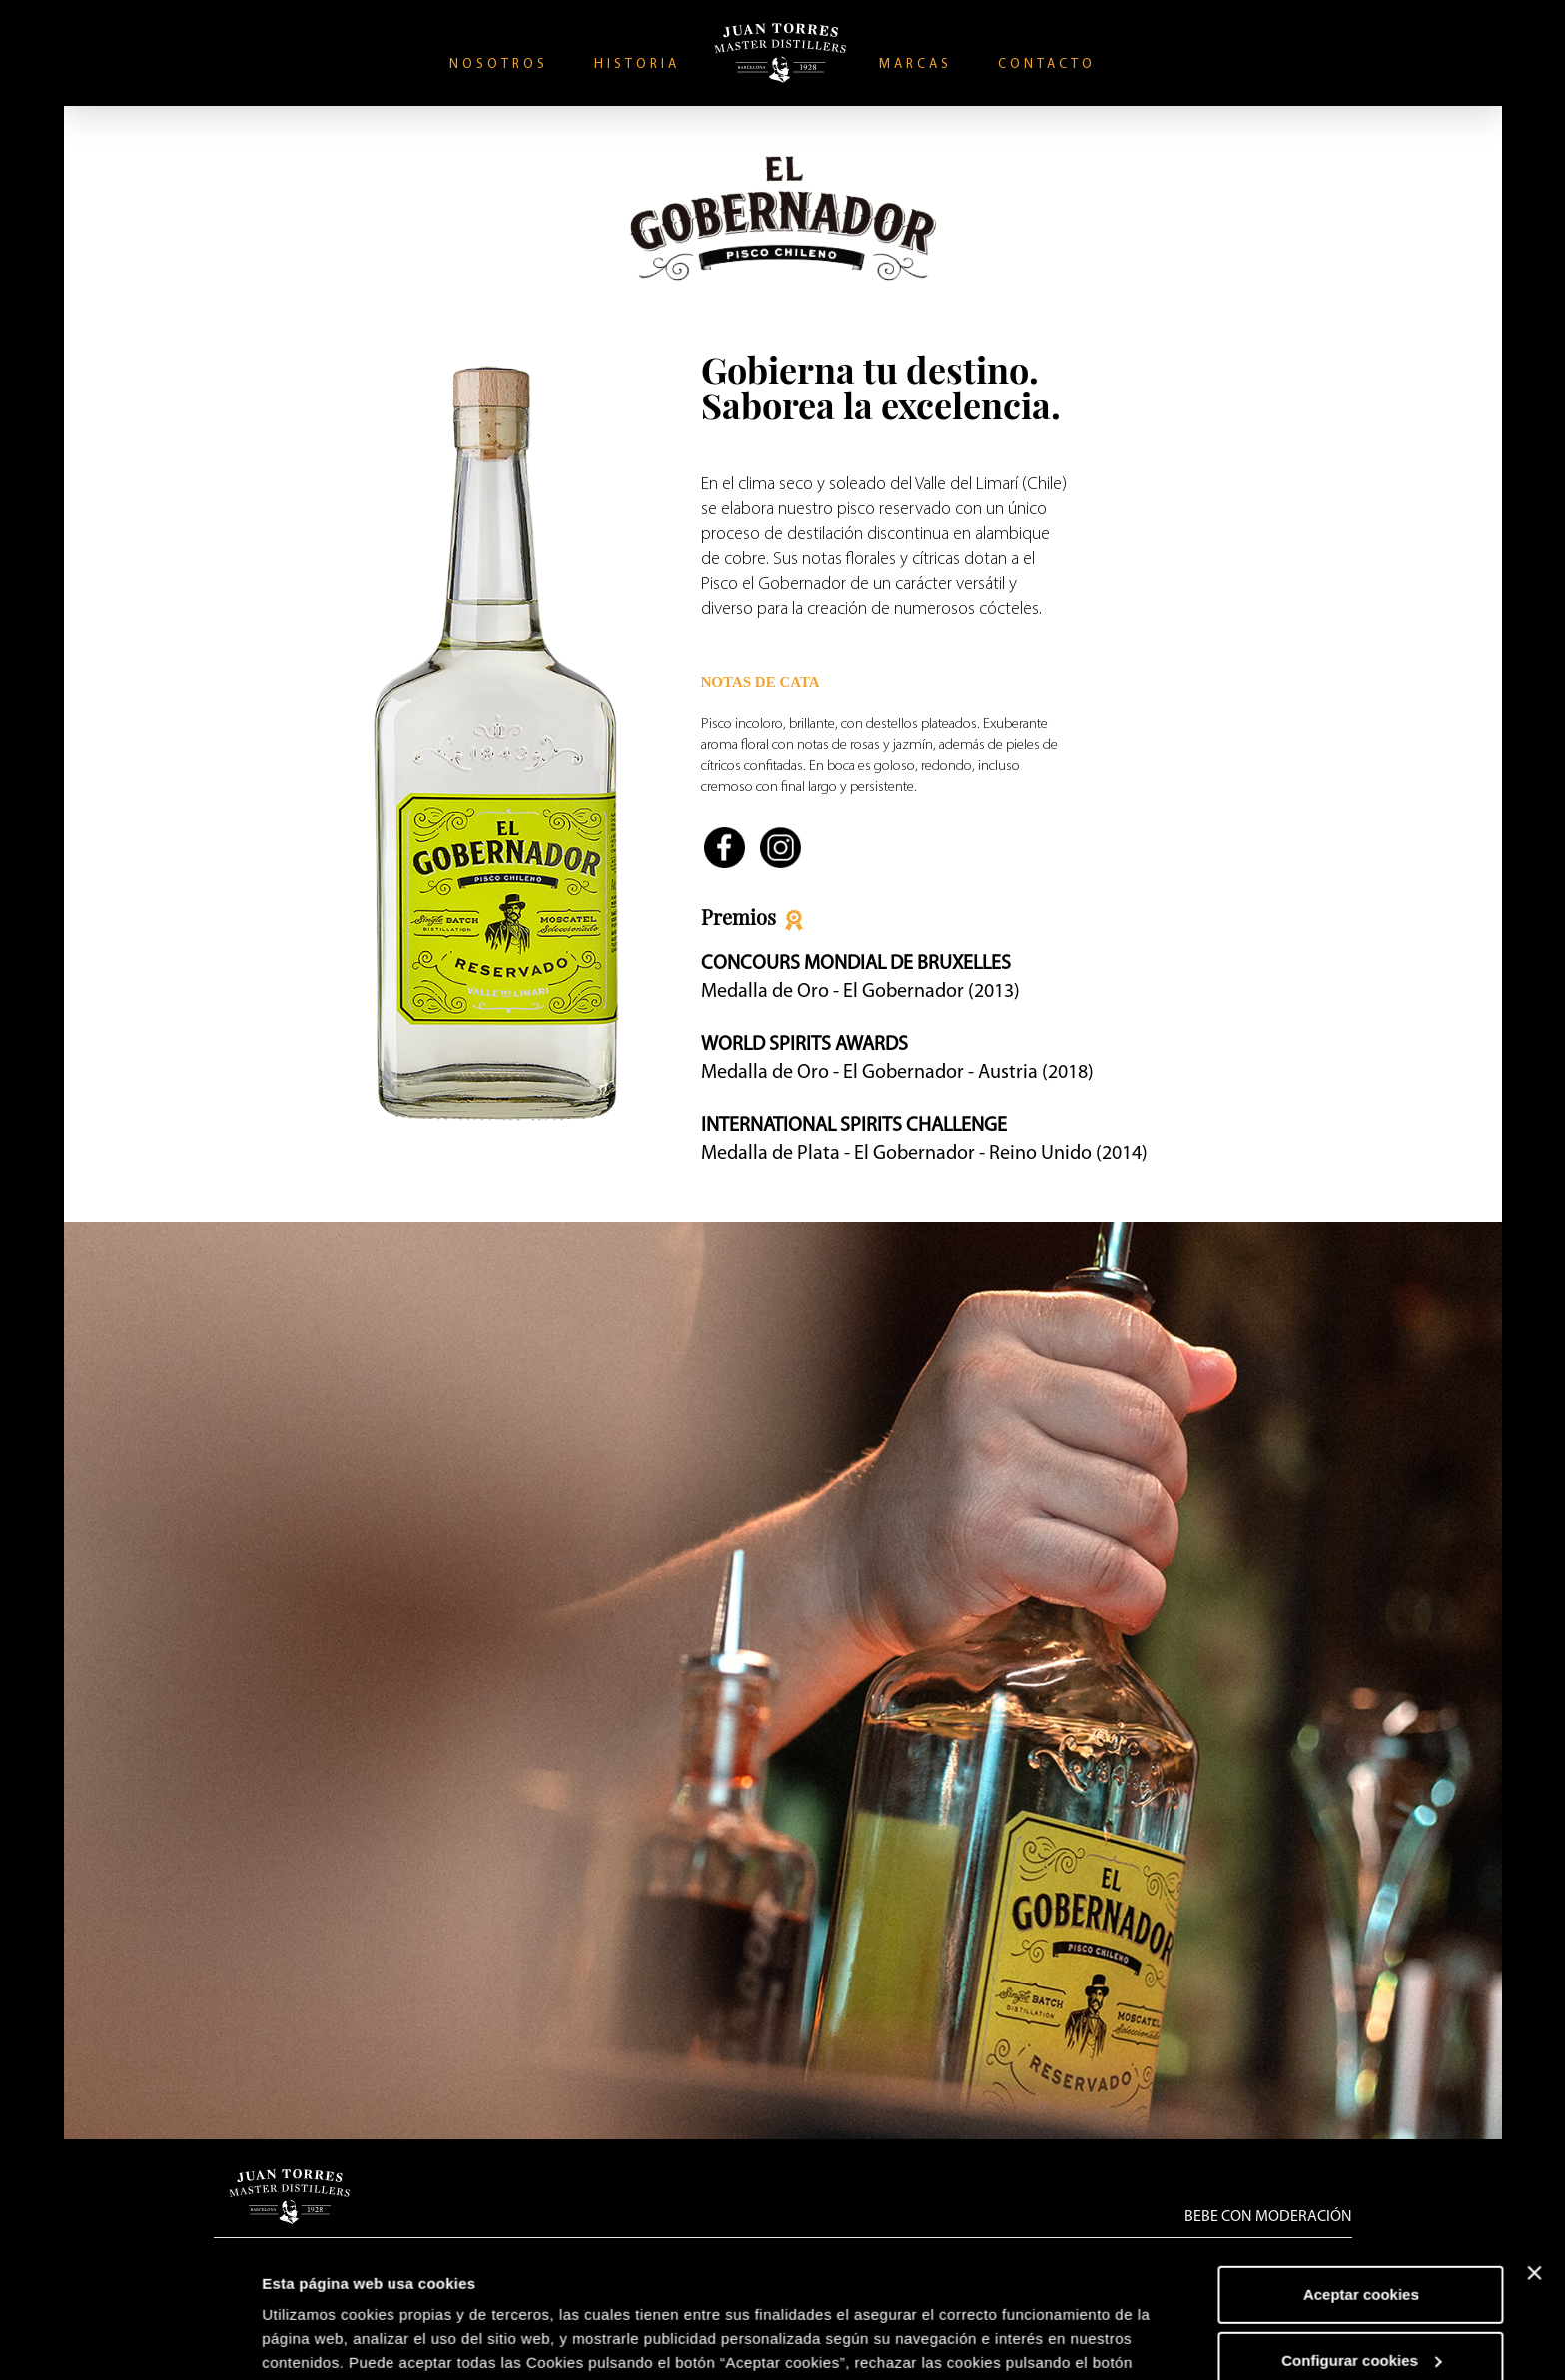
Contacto (1047, 64)
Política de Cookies (335, 2285)
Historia (637, 64)
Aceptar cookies (1361, 2169)
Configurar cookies (1361, 2234)
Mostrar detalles (320, 2340)
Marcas (915, 64)
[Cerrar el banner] (1534, 2148)
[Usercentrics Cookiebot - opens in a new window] (129, 2341)
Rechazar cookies (1361, 2300)
